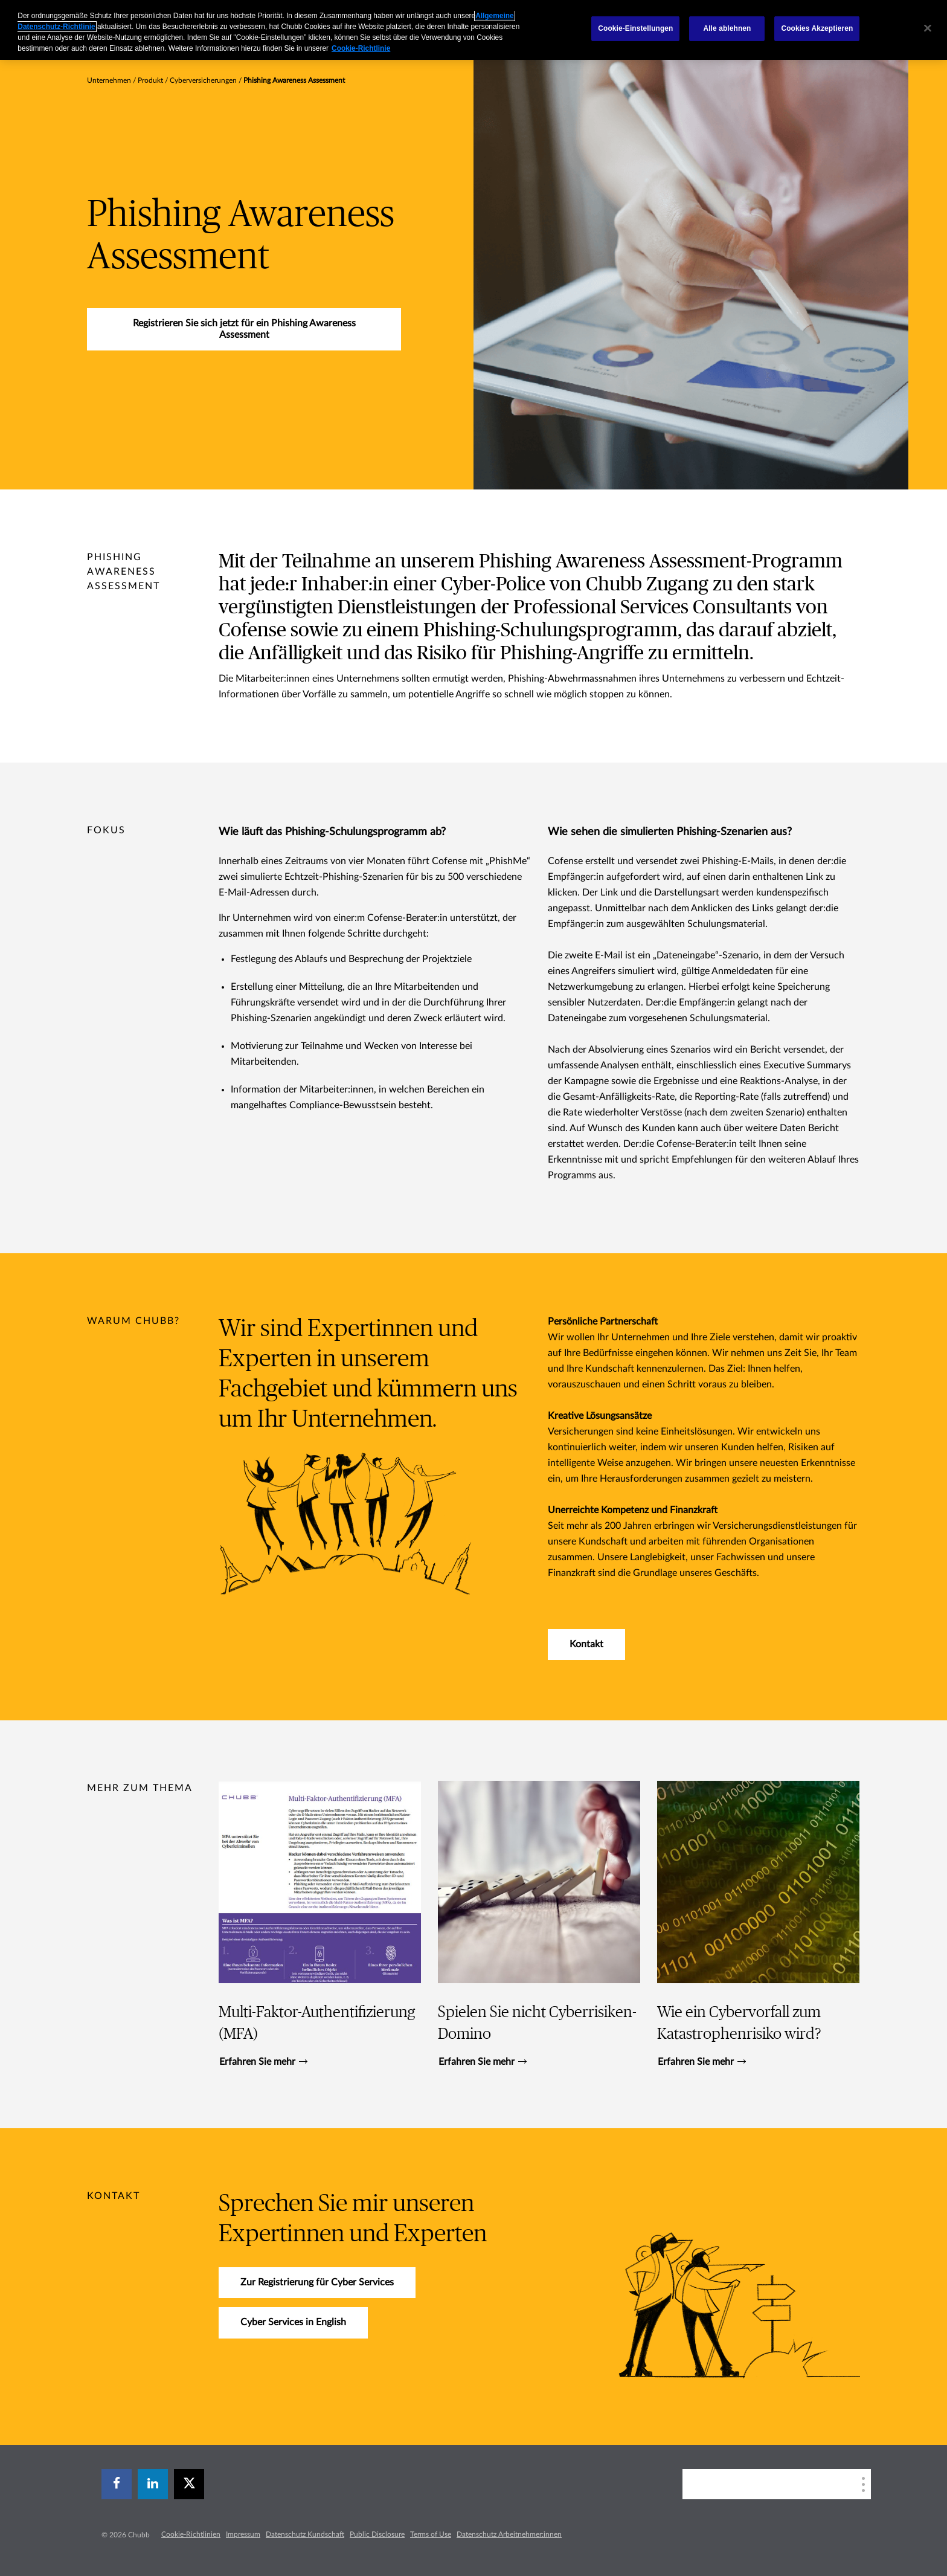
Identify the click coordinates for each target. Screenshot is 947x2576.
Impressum (243, 2534)
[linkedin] (153, 2484)
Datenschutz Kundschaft (305, 2534)
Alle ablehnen (727, 28)
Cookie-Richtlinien (190, 2534)
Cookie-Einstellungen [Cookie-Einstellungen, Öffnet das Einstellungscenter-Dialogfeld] (635, 28)
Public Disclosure (377, 2534)
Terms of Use (430, 2534)
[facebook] (116, 2484)
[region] (473, 30)
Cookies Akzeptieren (817, 28)
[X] (189, 2484)
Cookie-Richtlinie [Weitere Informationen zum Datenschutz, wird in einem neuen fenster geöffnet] (361, 48)
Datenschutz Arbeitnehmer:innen (509, 2534)
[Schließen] (927, 28)
